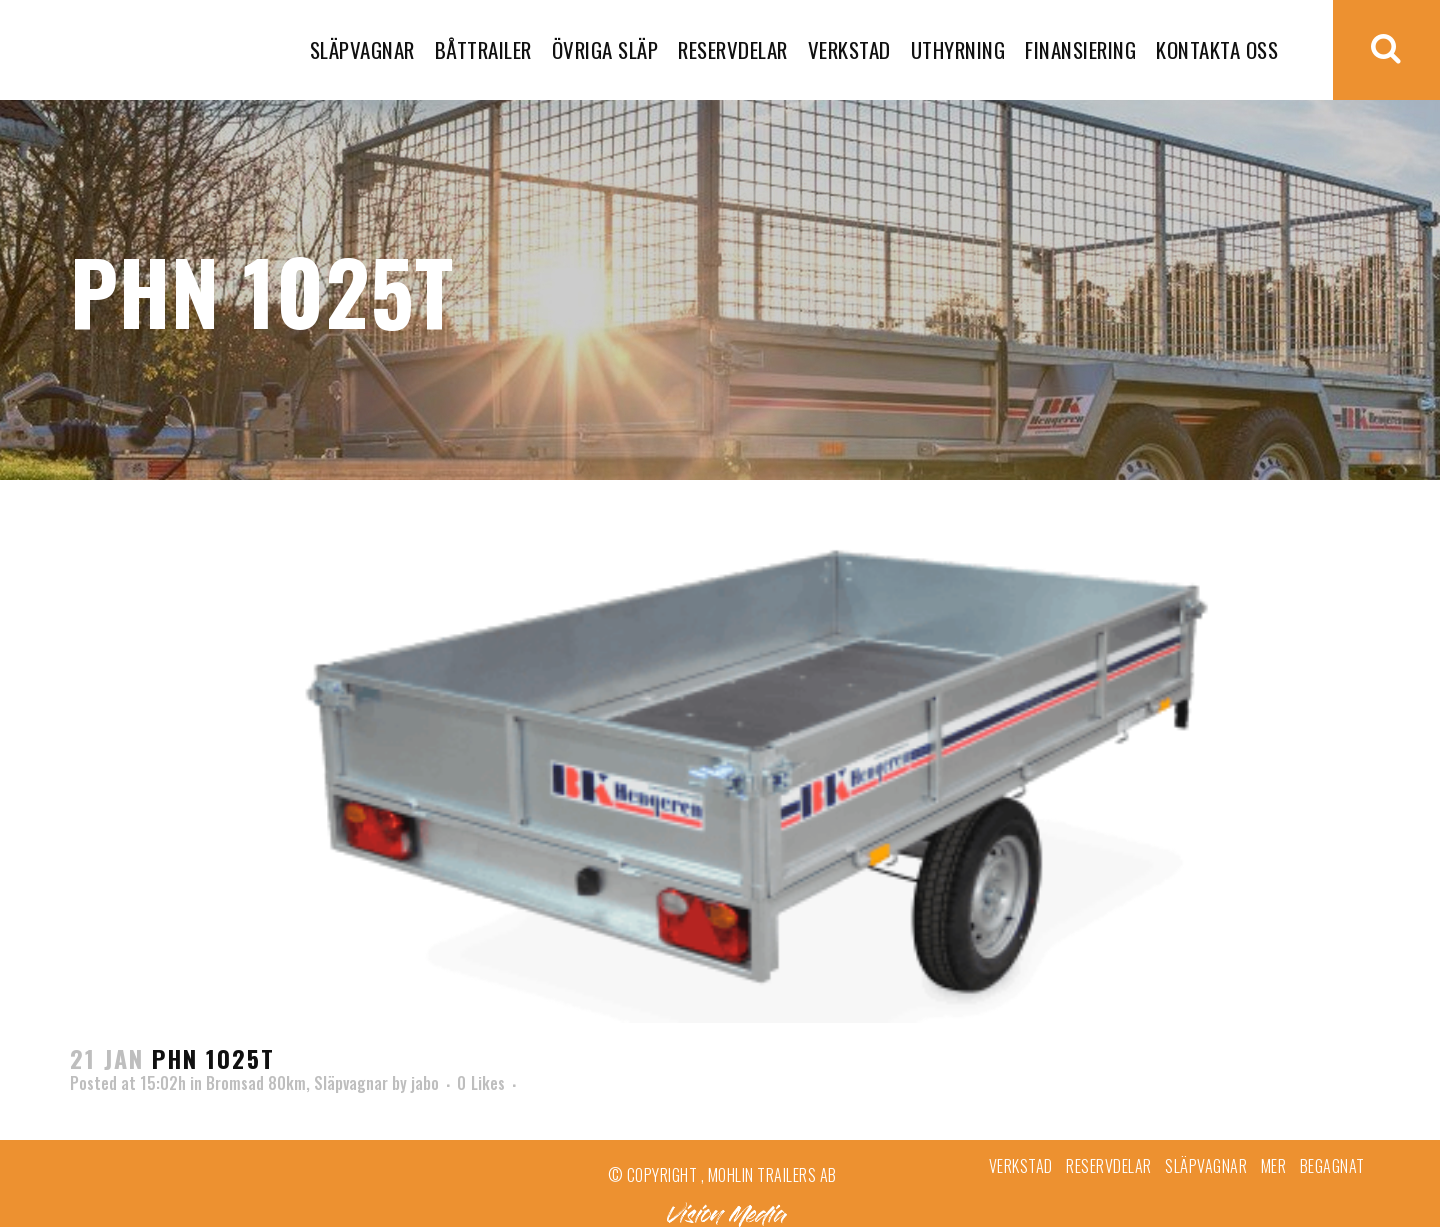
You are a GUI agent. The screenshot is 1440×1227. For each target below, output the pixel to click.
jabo (425, 1083)
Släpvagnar (351, 1083)
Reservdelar (1109, 1166)
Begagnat (1332, 1166)
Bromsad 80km (256, 1083)
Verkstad (1021, 1166)
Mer (1274, 1166)
